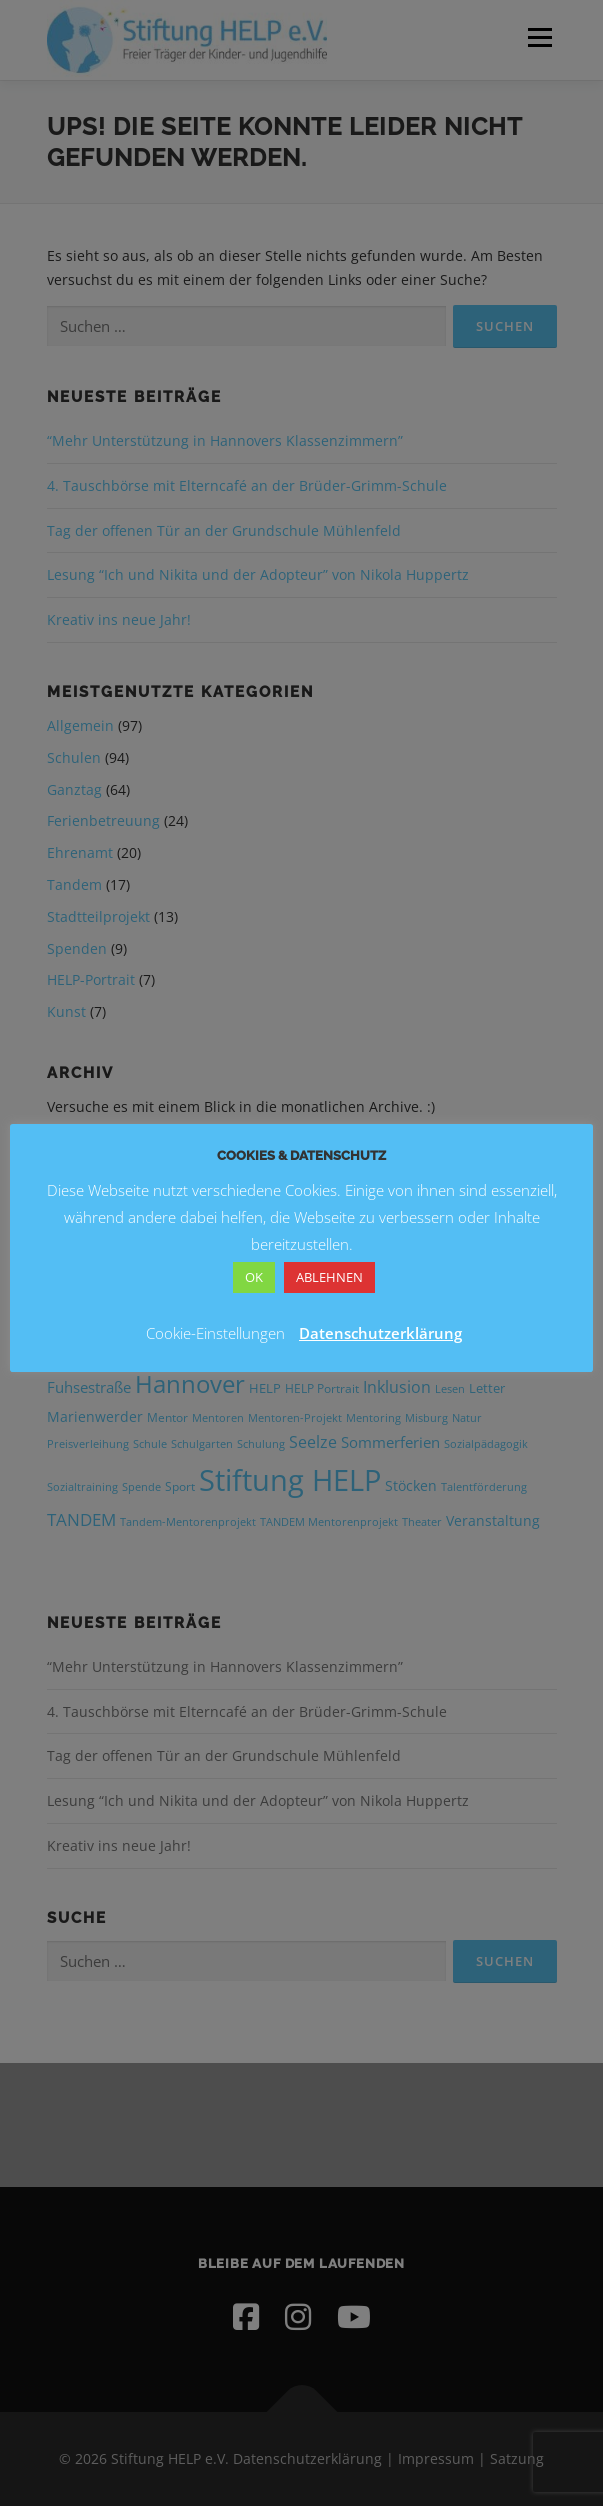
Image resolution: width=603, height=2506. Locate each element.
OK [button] (254, 1277)
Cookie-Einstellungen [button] (215, 1333)
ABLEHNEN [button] (329, 1277)
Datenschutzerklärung (380, 1333)
